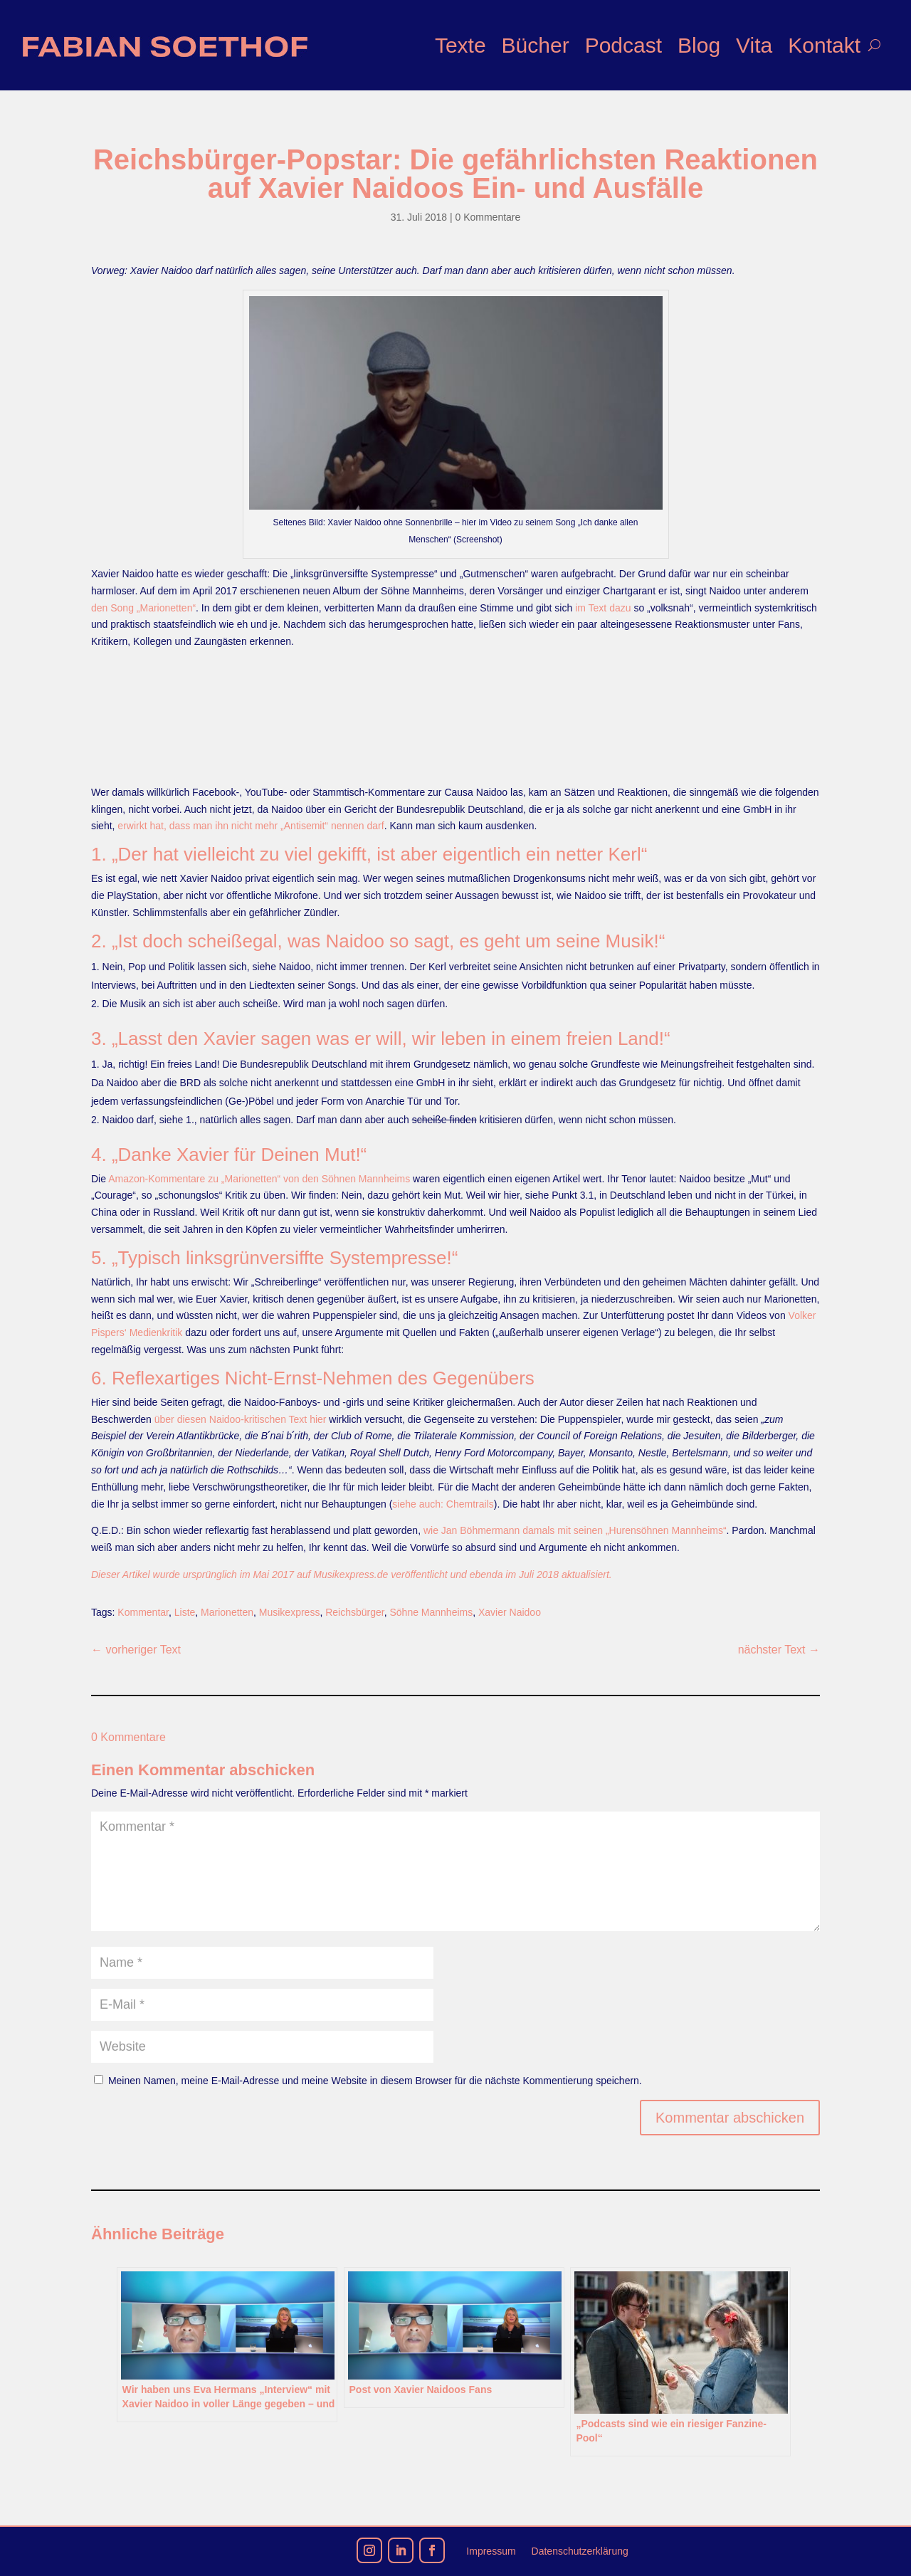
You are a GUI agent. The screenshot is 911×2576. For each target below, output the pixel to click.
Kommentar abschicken (729, 2117)
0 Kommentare (488, 217)
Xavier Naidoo (509, 1612)
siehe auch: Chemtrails (442, 1504)
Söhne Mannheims (431, 1612)
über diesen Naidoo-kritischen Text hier (240, 1419)
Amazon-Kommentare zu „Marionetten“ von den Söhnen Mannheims (259, 1178)
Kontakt (824, 45)
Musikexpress (289, 1612)
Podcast (623, 45)
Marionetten (227, 1612)
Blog (699, 45)
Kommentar (143, 1612)
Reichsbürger (354, 1612)
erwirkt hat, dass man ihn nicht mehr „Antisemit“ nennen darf (250, 825)
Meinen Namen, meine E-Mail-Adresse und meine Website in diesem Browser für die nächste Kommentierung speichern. (375, 2080)
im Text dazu (603, 608)
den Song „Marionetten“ (143, 608)
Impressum (490, 2551)
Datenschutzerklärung (580, 2551)
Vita (754, 45)
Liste (185, 1612)
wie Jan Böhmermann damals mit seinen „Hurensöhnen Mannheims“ (575, 1530)
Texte (460, 45)
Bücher (535, 45)
